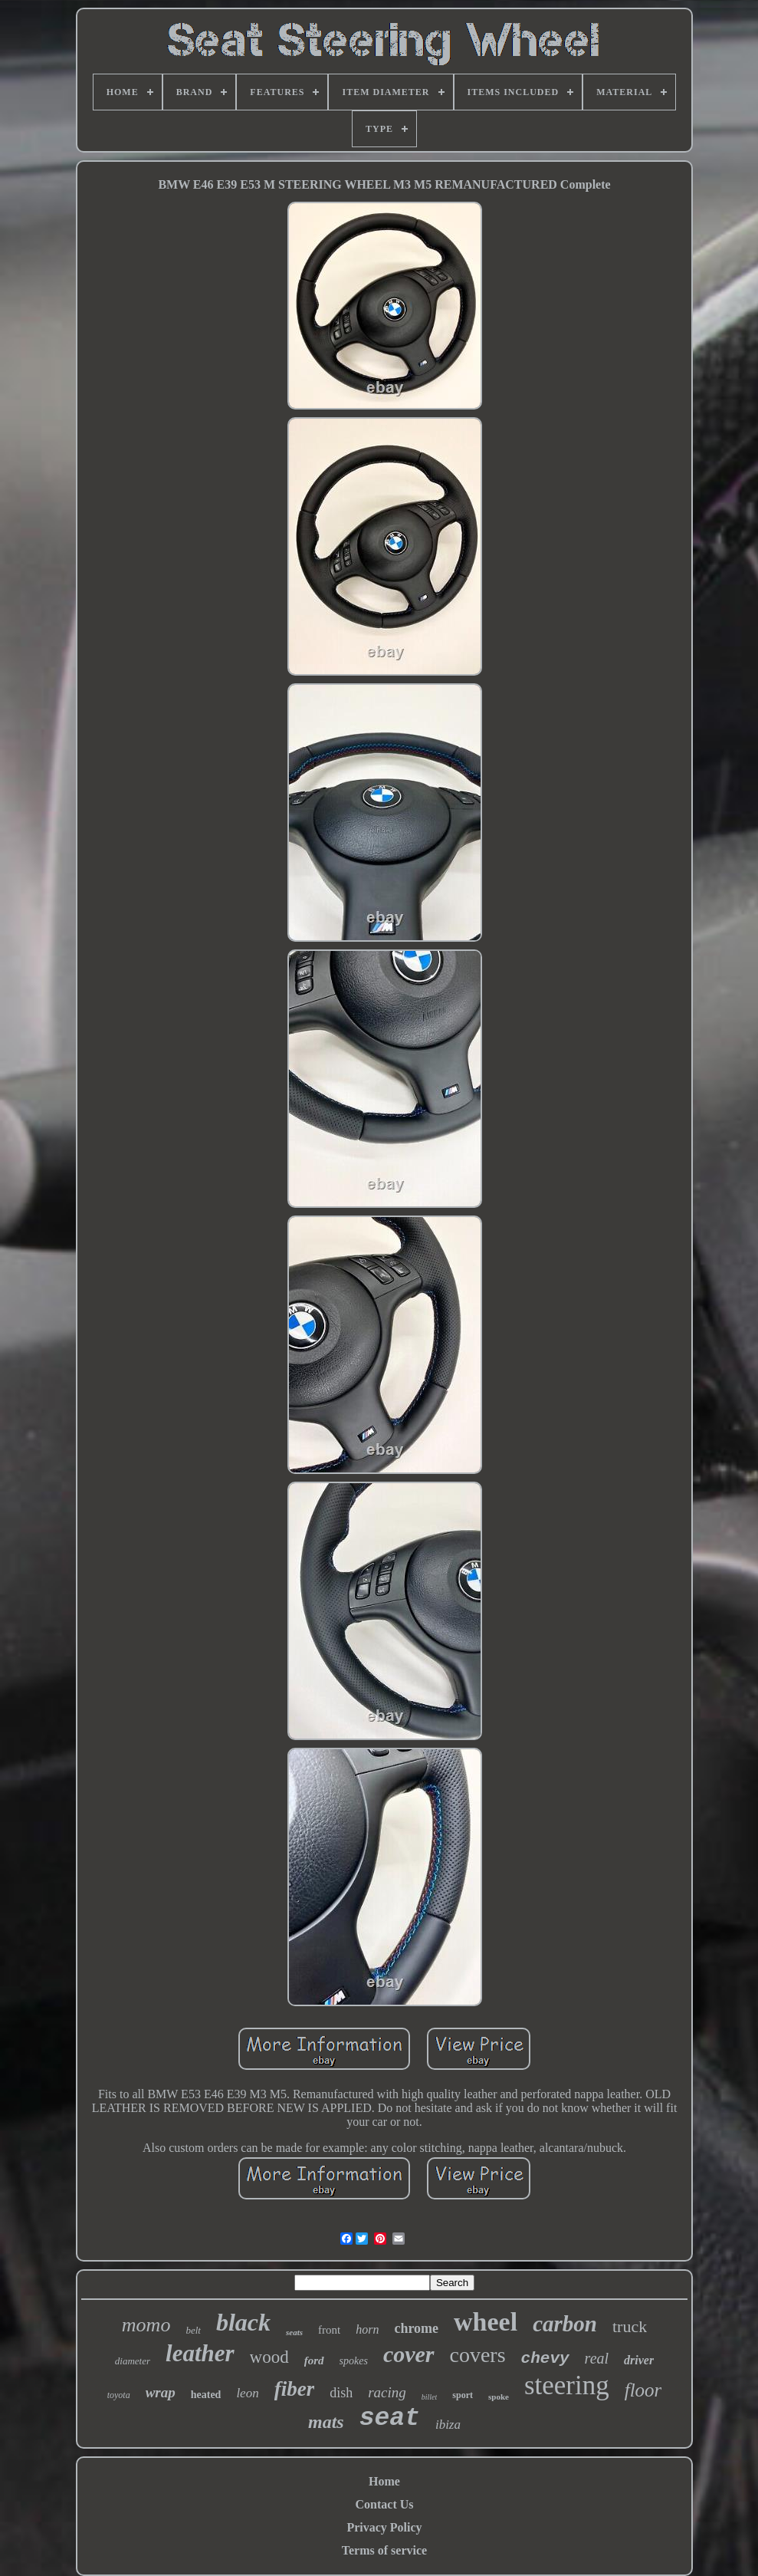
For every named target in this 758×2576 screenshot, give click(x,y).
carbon (565, 2323)
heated (206, 2394)
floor (643, 2390)
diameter (132, 2361)
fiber (294, 2388)
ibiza (448, 2424)
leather (200, 2353)
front (329, 2330)
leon (247, 2393)
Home (384, 2481)
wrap (161, 2392)
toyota (118, 2395)
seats (294, 2332)
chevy (545, 2358)
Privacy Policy (384, 2527)
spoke (498, 2396)
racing (387, 2392)
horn (367, 2329)
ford (314, 2360)
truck (629, 2326)
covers (478, 2355)
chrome (416, 2328)
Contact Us (385, 2504)
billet (430, 2397)
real (597, 2358)
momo (146, 2325)
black (243, 2322)
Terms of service (384, 2550)
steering (566, 2385)
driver (639, 2360)
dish (341, 2392)
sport (462, 2395)
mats (326, 2422)
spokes (354, 2361)
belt (193, 2330)
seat (389, 2418)
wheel (485, 2322)
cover (409, 2354)
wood (269, 2357)
